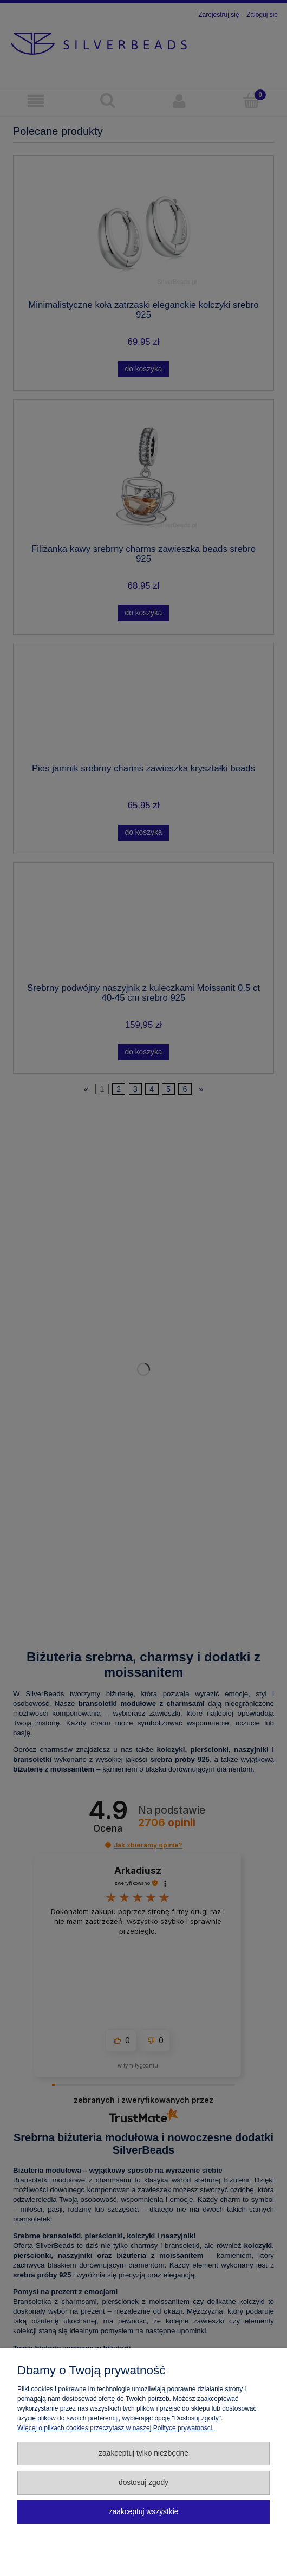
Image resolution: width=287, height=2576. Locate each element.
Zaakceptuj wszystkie (144, 2512)
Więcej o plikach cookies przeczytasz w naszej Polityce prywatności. (115, 2428)
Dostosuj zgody (143, 2482)
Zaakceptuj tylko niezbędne (143, 2453)
